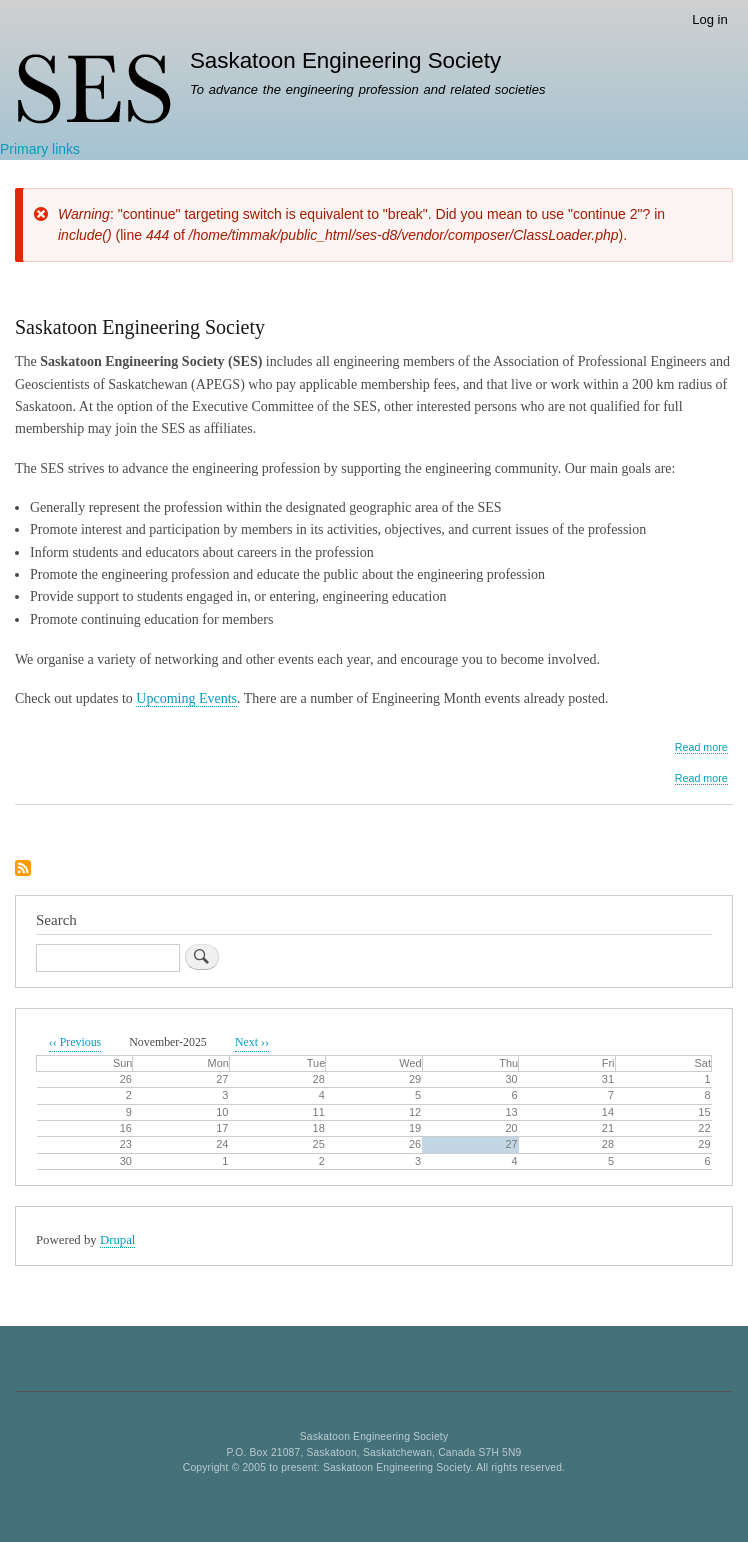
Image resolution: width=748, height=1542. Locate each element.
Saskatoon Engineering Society (345, 60)
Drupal (118, 1240)
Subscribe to (23, 869)
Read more (701, 747)
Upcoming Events (186, 698)
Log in (709, 19)
